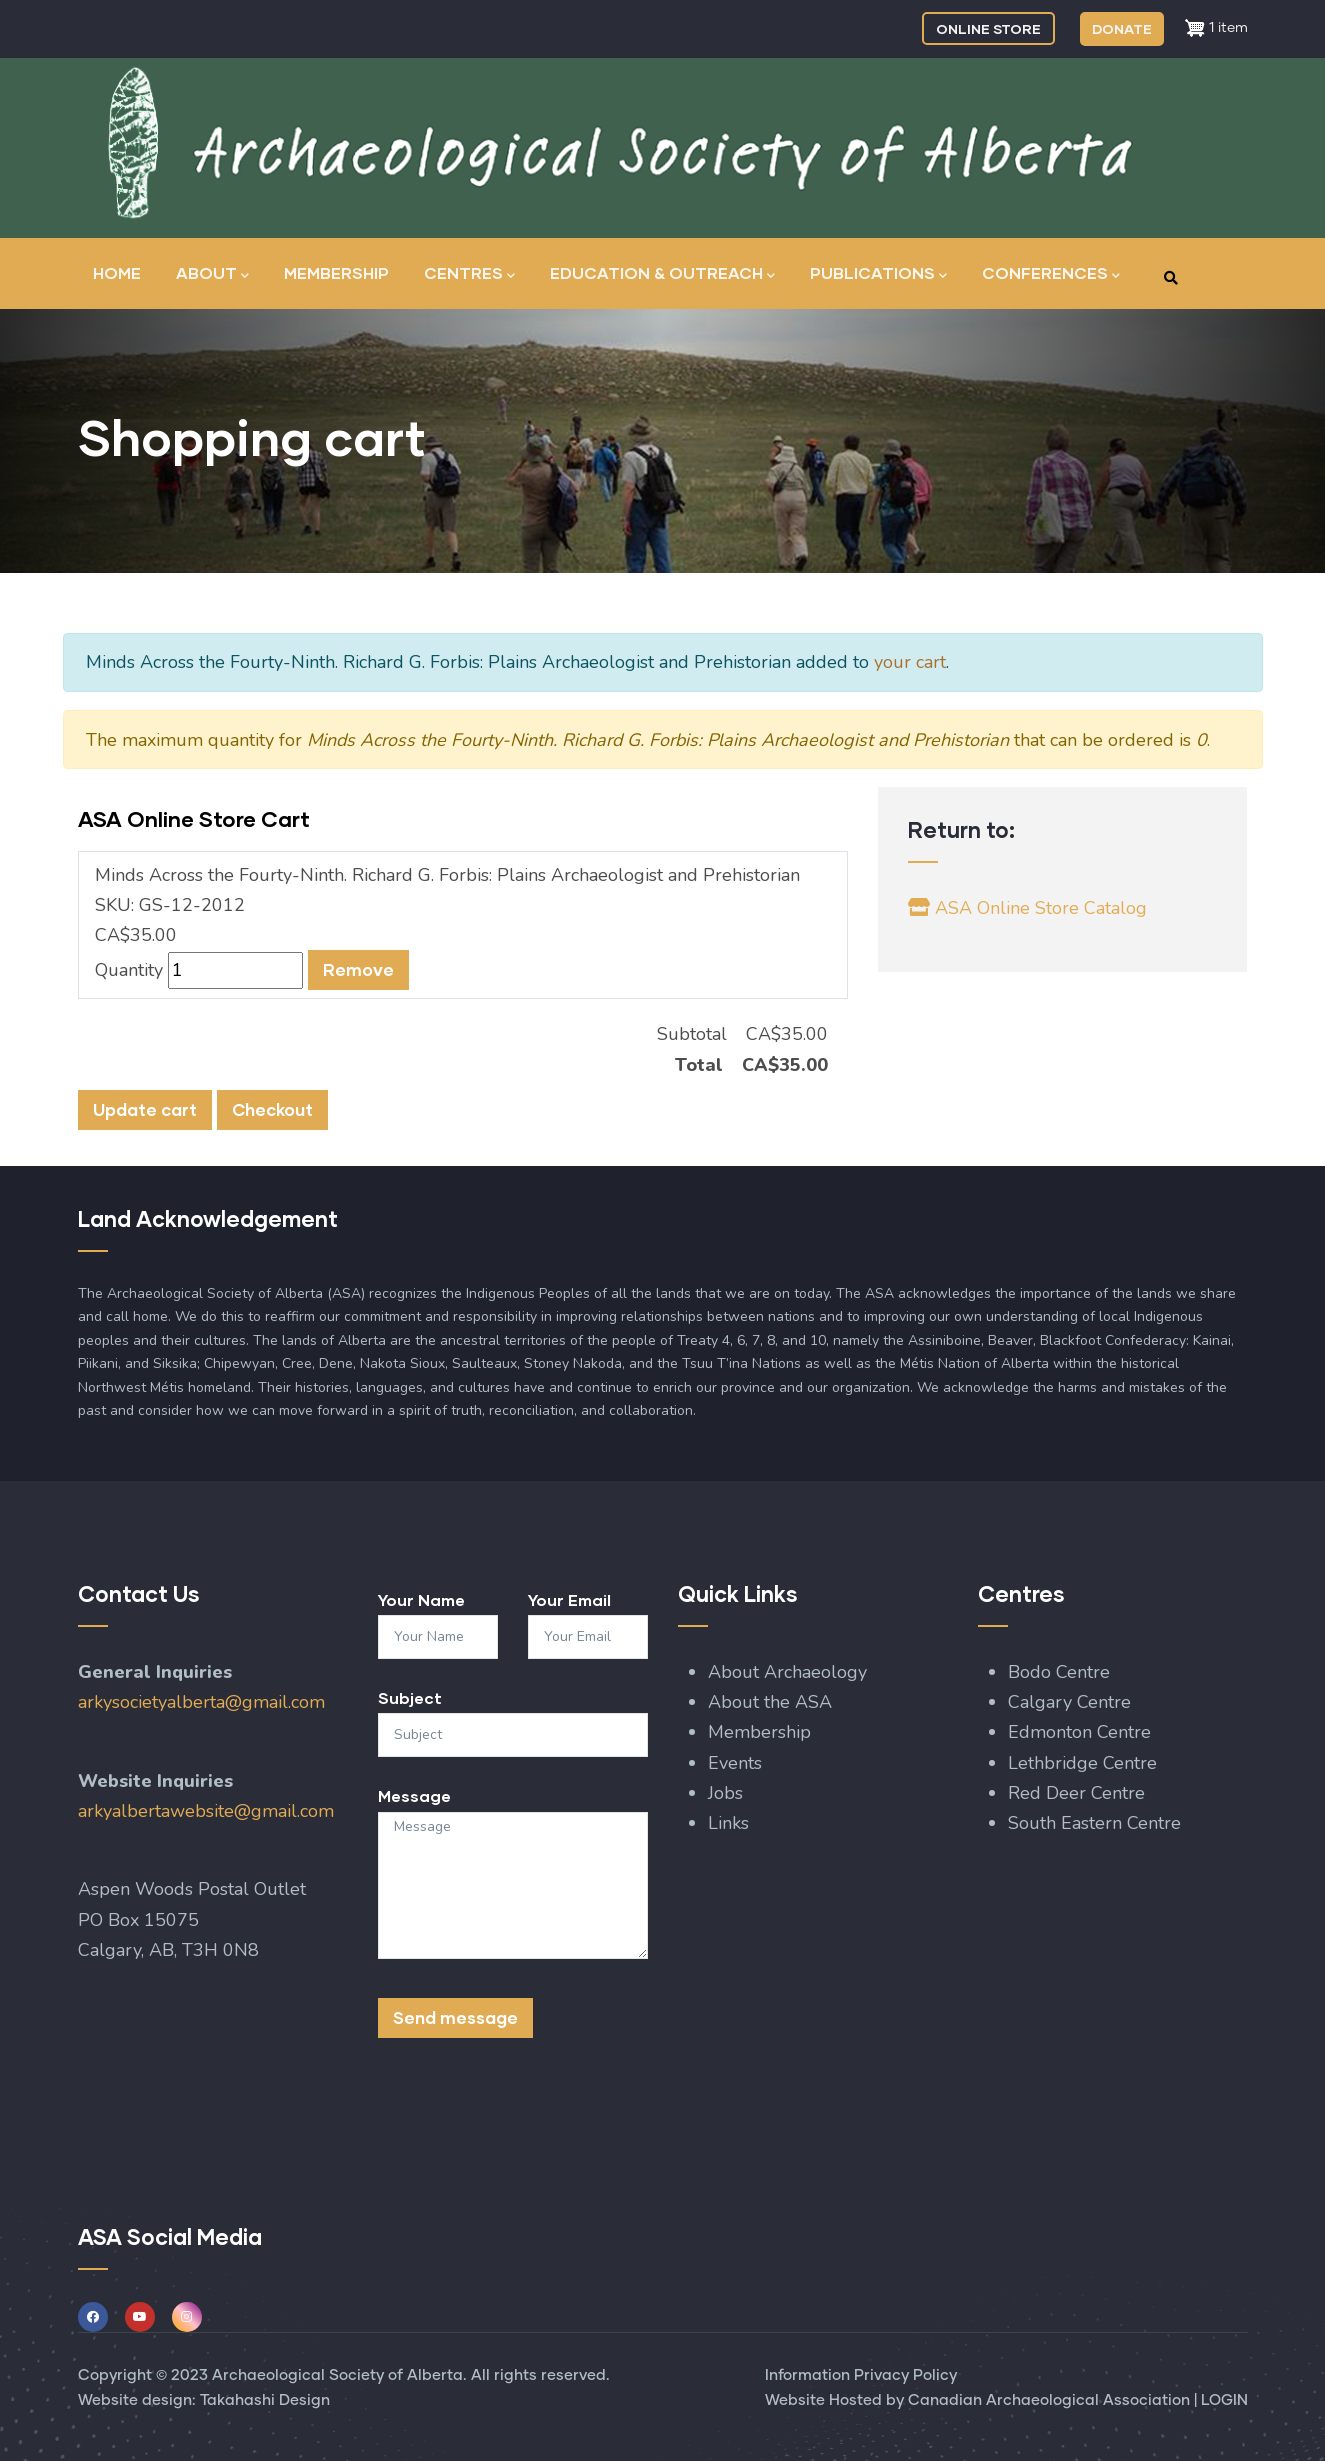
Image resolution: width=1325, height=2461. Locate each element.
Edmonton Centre (1079, 1732)
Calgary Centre (1072, 1702)
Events (735, 1763)
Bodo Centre (1059, 1672)
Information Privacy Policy (861, 2375)
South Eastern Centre (1097, 1823)
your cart (910, 662)
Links (728, 1823)
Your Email (569, 1599)
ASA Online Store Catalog (1028, 908)
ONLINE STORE (988, 28)
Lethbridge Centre (1085, 1763)
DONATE (1122, 28)
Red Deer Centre (1079, 1793)
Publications (878, 274)
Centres (469, 274)
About (212, 274)
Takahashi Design (265, 2400)
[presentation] (530, 2113)
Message (414, 1795)
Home (117, 272)
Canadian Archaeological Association (1049, 2400)
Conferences (1051, 274)
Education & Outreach (662, 274)
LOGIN (1224, 2400)
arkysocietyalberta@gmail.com (201, 1702)
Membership (336, 272)
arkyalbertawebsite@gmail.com (206, 1811)
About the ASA (770, 1702)
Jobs (725, 1793)
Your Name (421, 1599)
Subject (410, 1697)
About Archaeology (787, 1672)
